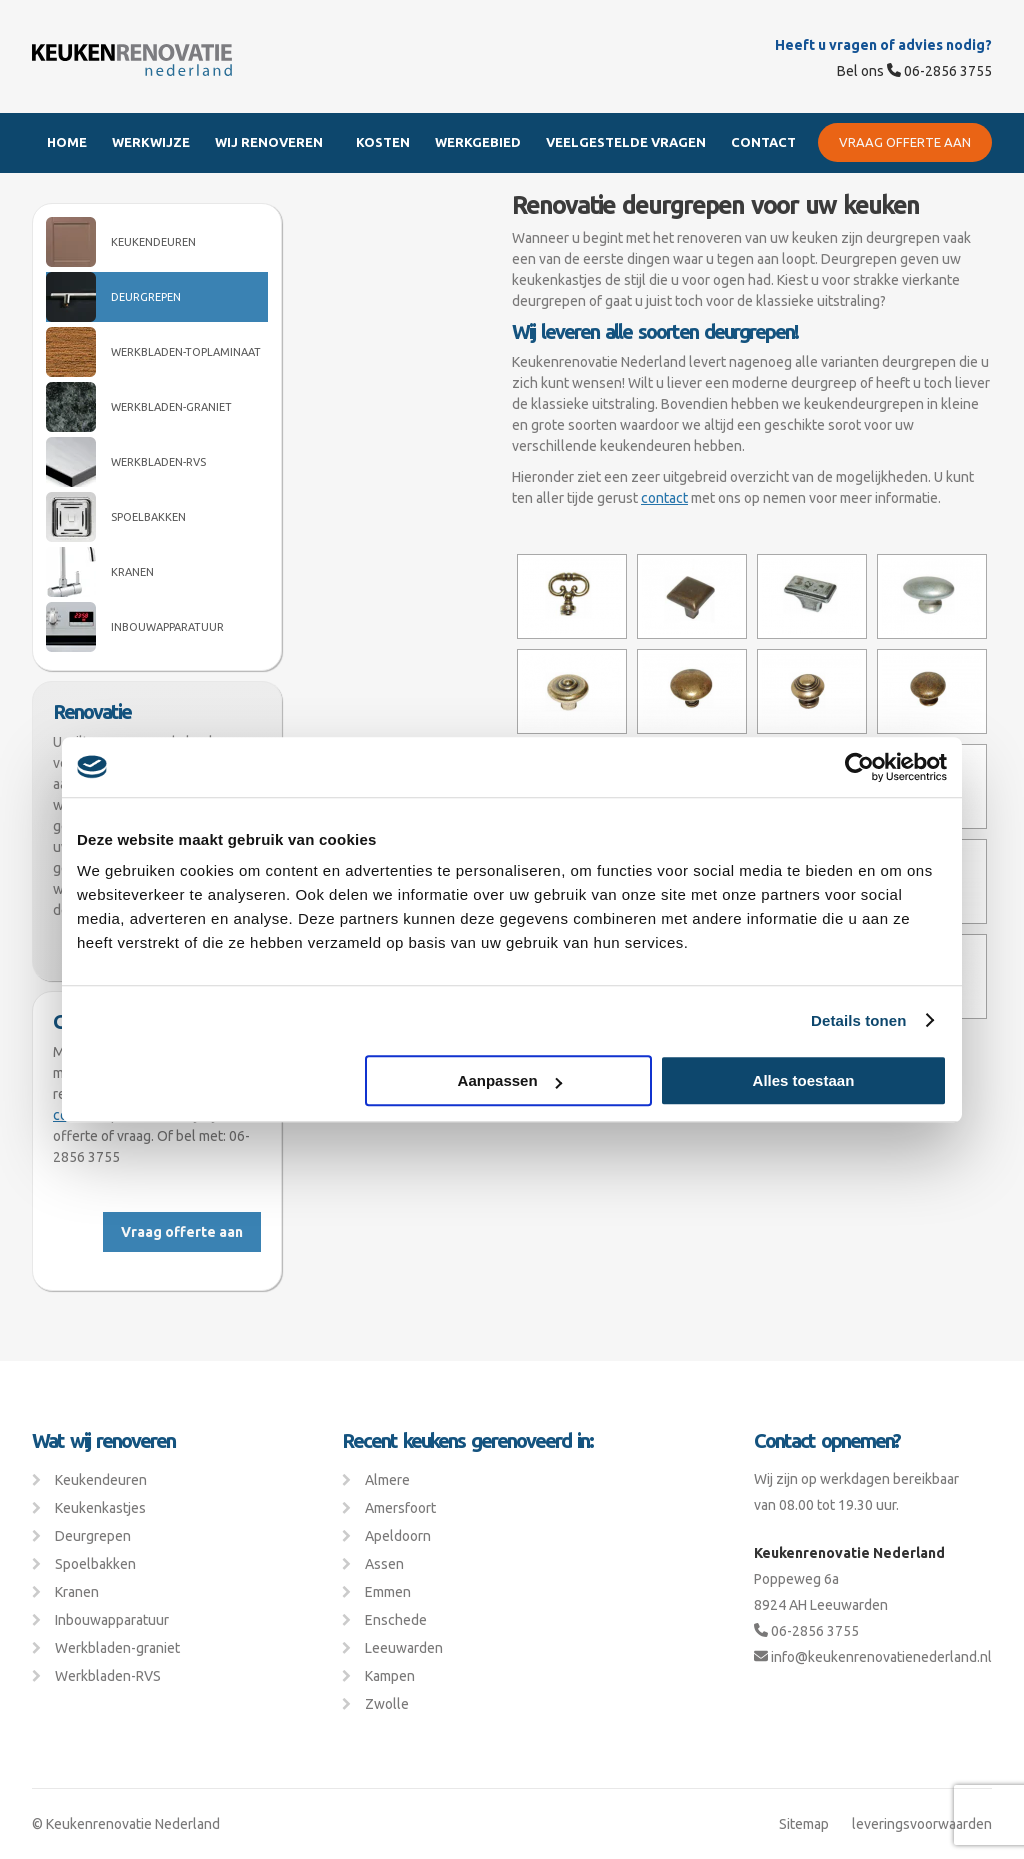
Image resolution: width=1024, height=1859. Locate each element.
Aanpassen (510, 1080)
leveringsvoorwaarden (922, 1824)
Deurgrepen (146, 297)
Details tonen (858, 1020)
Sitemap (804, 1824)
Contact (763, 142)
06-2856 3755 (939, 71)
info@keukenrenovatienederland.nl (873, 1657)
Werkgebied (478, 142)
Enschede (396, 1620)
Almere (387, 1480)
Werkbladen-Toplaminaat (186, 352)
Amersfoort (400, 1508)
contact (664, 498)
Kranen (132, 572)
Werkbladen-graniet (171, 407)
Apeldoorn (398, 1536)
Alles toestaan (804, 1080)
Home (67, 142)
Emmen (388, 1592)
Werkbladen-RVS (158, 462)
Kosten (383, 142)
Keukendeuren (153, 242)
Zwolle (387, 1704)
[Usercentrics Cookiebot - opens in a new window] (859, 767)
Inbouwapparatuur (167, 627)
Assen (384, 1564)
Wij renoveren (269, 142)
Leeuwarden (404, 1648)
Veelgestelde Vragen (626, 142)
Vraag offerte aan (905, 142)
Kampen (390, 1676)
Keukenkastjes (100, 1508)
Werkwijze (151, 142)
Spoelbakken (148, 517)
